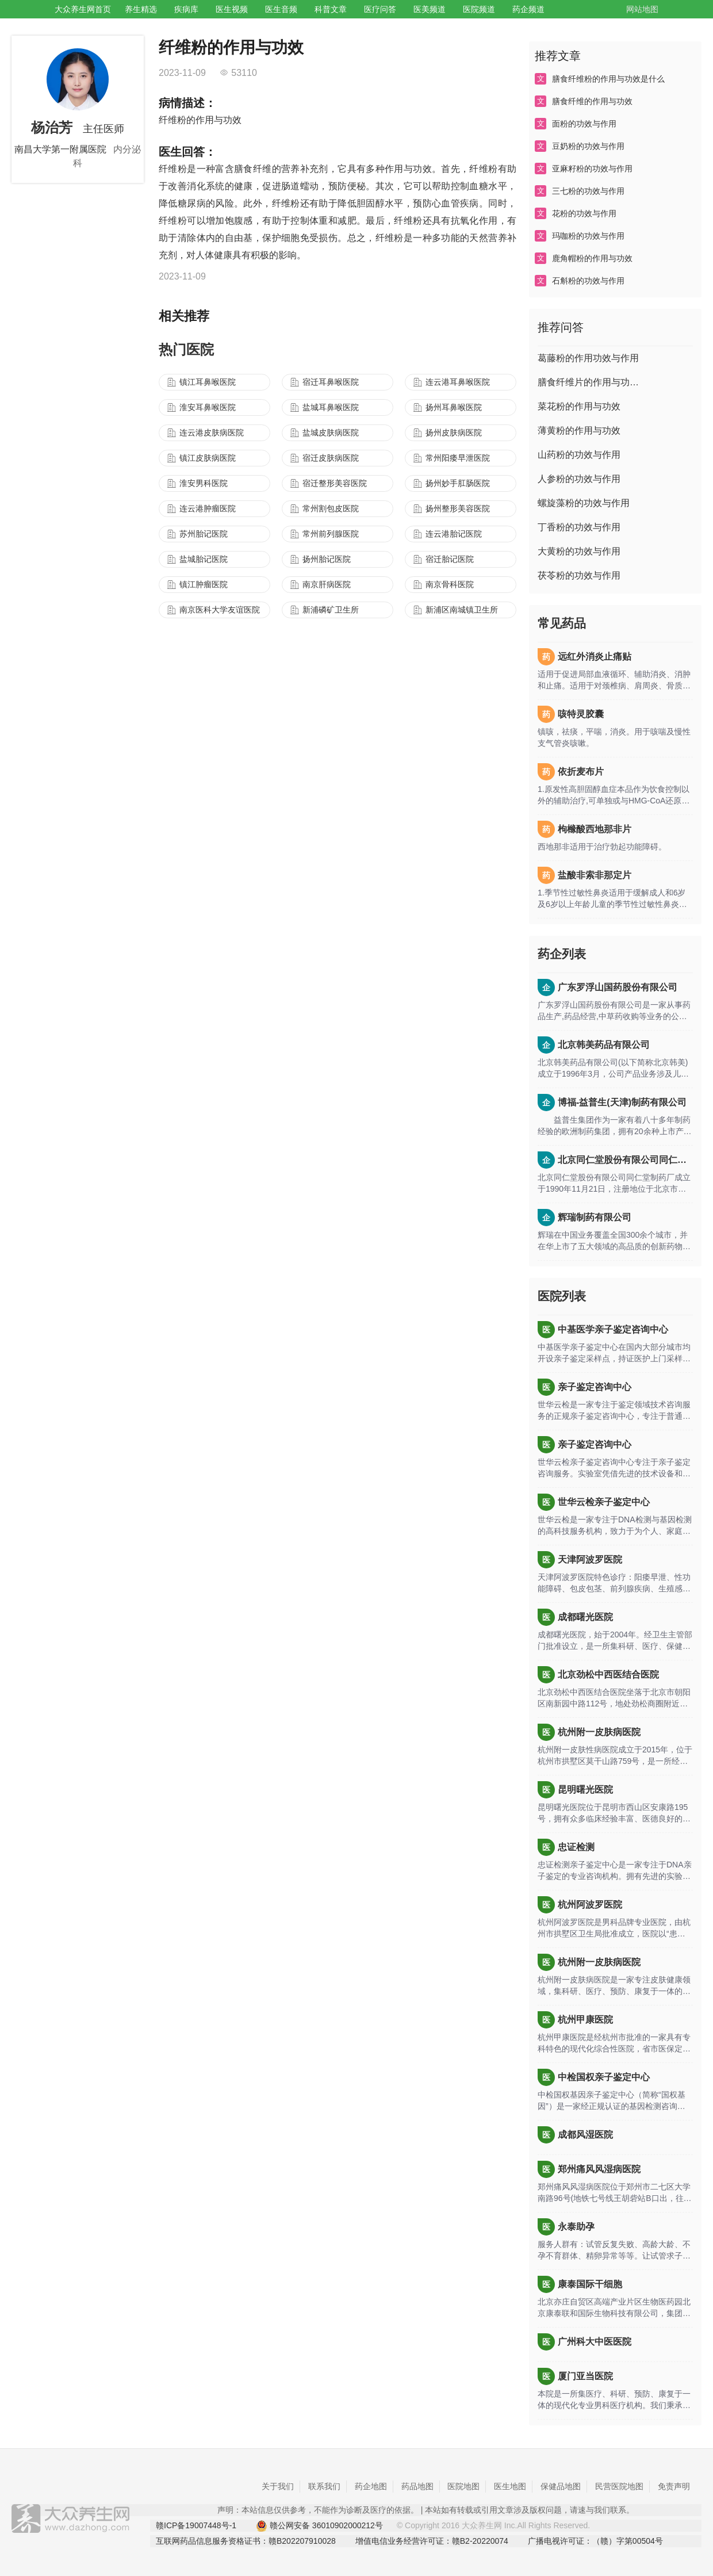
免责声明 (674, 2486)
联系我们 (324, 2486)
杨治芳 (51, 127)
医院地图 (463, 2486)
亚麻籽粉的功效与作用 (592, 168)
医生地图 (510, 2486)
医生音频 (281, 9)
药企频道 (528, 9)
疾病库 (186, 9)
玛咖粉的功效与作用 (588, 235)
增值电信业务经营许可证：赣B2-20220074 (431, 2541)
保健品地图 (560, 2486)
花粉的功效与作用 (584, 213)
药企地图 (371, 2486)
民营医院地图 (619, 2486)
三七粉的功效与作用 (588, 191)
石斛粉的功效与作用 (588, 280)
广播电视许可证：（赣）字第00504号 (595, 2541)
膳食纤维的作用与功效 (592, 101)
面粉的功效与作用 (584, 123)
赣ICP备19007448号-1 (196, 2525)
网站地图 (642, 9)
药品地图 (417, 2486)
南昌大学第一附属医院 (60, 149)
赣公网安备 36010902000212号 (319, 2526)
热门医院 (186, 349)
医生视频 (232, 9)
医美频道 (429, 9)
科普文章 (331, 9)
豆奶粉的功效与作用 (588, 146)
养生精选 (141, 9)
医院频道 (479, 9)
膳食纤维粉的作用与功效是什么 (608, 78)
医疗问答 (380, 9)
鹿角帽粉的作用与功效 (592, 258)
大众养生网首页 (83, 9)
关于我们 (278, 2486)
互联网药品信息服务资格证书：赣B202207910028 (246, 2541)
